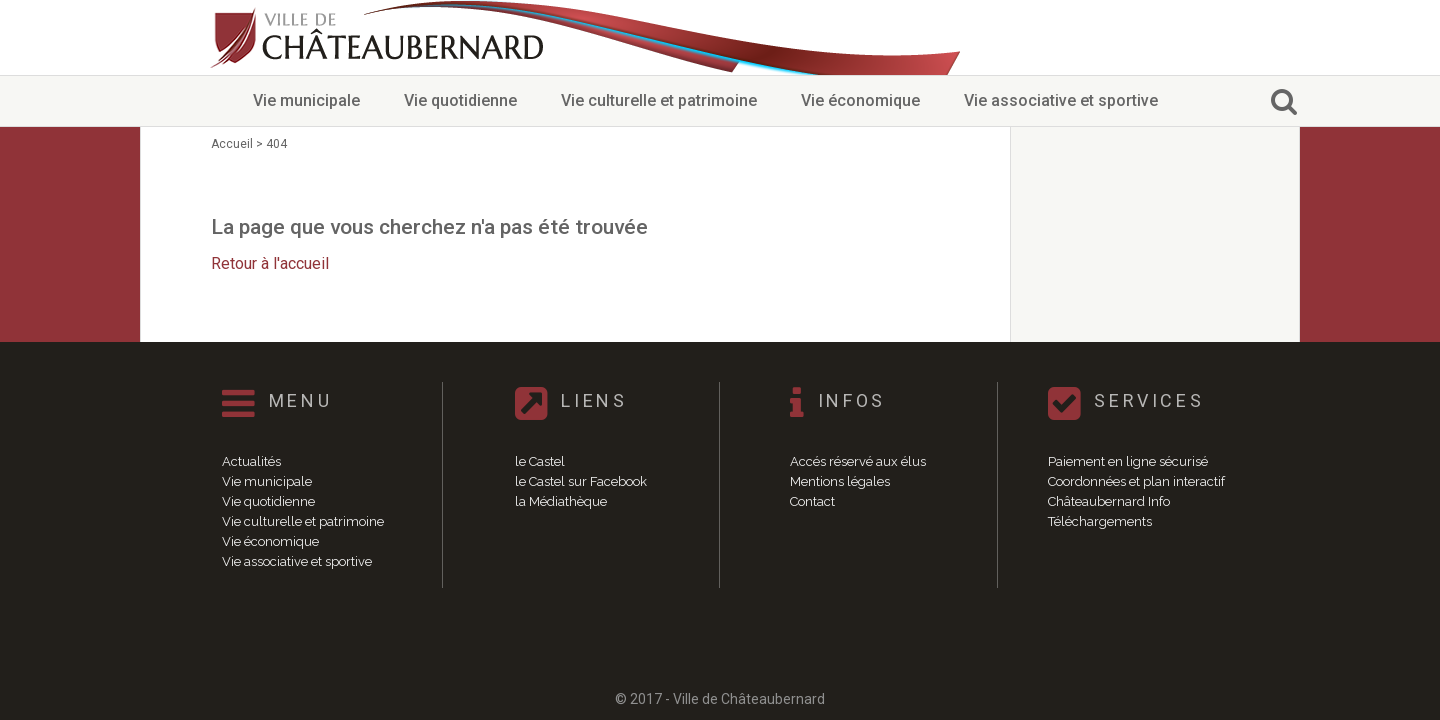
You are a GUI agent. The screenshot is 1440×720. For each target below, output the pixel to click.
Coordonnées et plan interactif (1136, 481)
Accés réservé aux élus (858, 461)
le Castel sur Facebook (581, 481)
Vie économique (860, 100)
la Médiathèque (561, 501)
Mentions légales (840, 481)
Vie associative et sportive (1061, 100)
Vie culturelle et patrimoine (659, 100)
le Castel (540, 461)
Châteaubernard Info (1109, 501)
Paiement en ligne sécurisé (1128, 461)
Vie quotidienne (460, 100)
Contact (812, 501)
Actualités (251, 461)
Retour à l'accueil (270, 263)
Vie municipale (306, 100)
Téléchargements (1100, 521)
